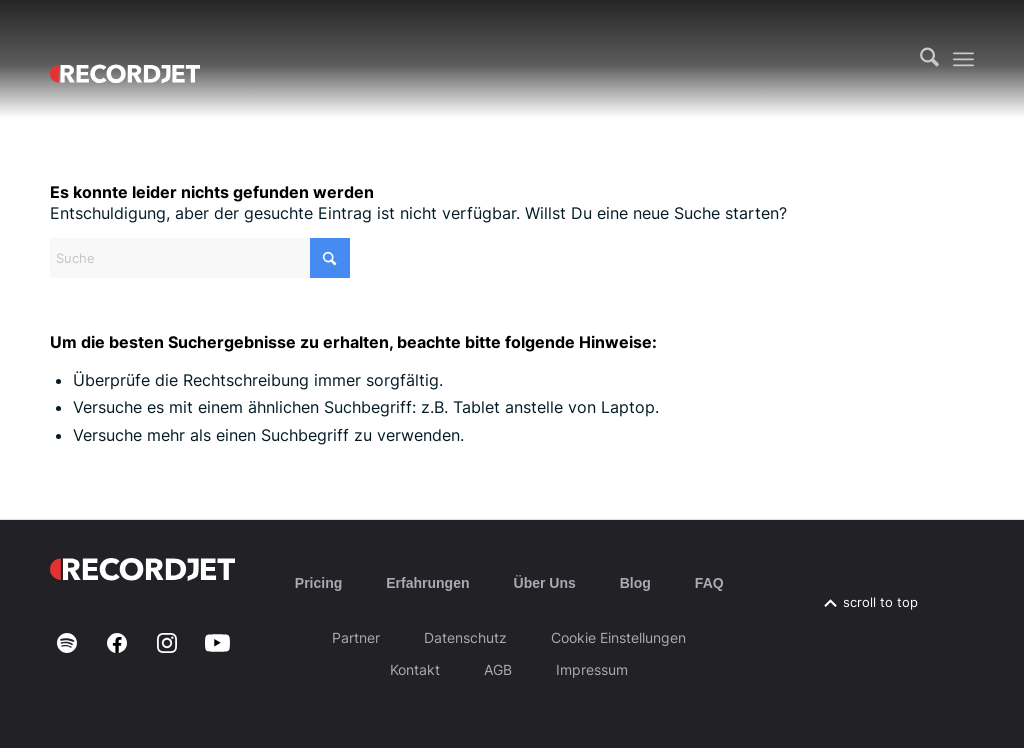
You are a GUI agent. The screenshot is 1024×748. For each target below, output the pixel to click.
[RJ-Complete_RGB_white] (125, 59)
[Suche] (929, 59)
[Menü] (963, 59)
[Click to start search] (330, 258)
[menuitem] (929, 59)
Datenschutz (465, 637)
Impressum (592, 669)
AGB (498, 669)
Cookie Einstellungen (618, 637)
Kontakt (415, 669)
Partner (356, 637)
